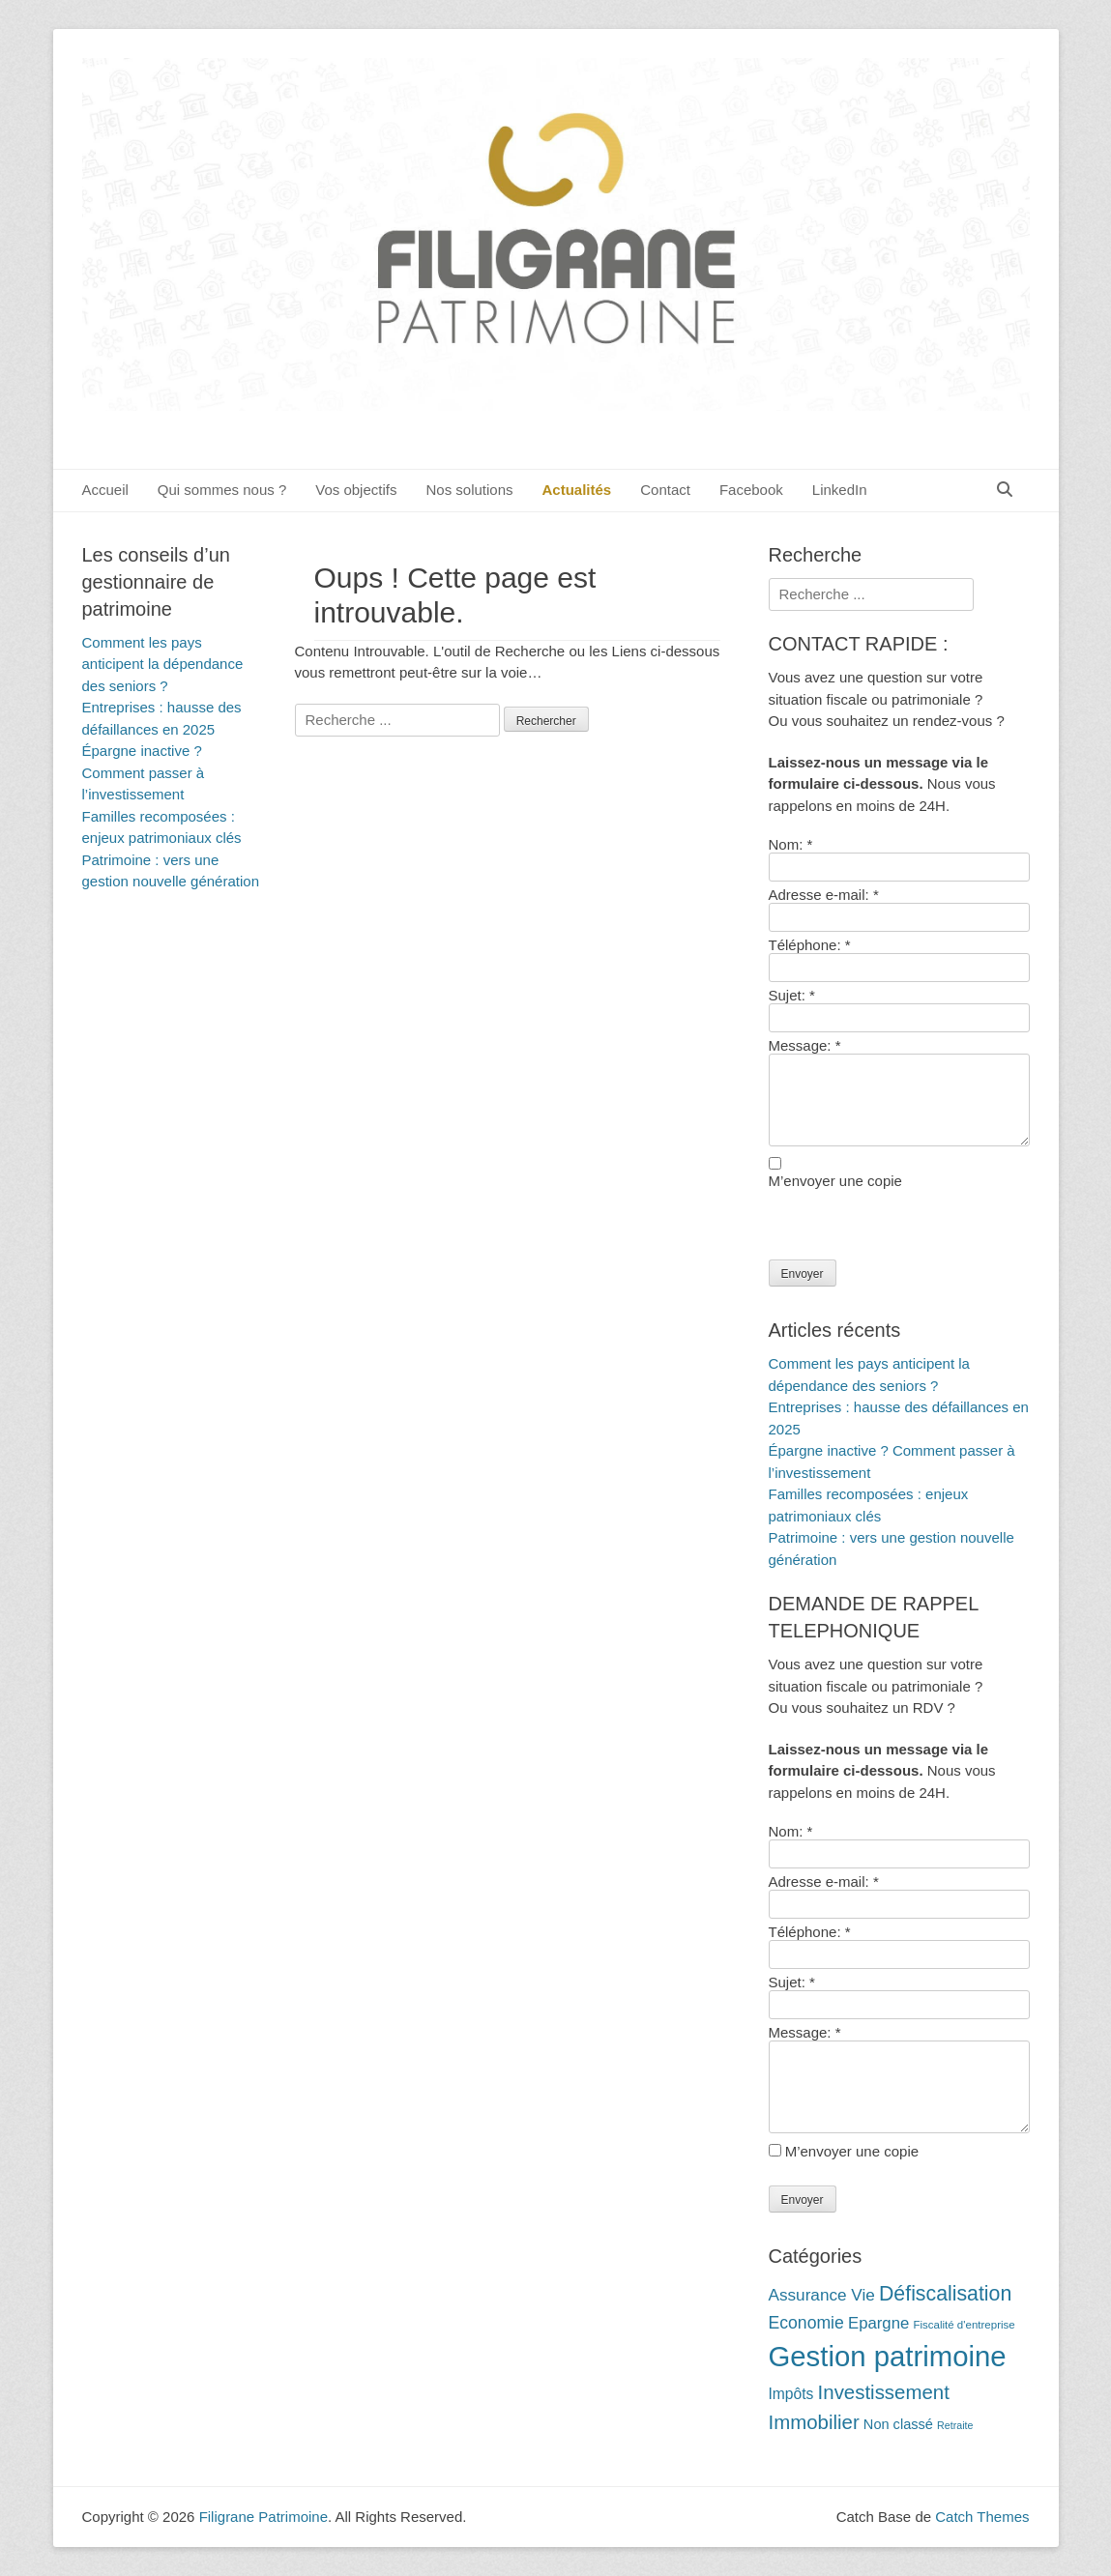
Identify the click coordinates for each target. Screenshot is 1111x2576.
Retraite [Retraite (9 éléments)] (955, 2425)
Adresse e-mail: (824, 894)
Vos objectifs (355, 489)
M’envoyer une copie (835, 1180)
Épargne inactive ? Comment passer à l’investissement (143, 772)
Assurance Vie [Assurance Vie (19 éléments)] (822, 2294)
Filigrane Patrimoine (263, 2516)
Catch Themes (982, 2516)
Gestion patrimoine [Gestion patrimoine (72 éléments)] (888, 2356)
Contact (665, 489)
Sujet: (792, 995)
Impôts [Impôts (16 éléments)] (791, 2394)
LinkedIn (839, 489)
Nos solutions (468, 489)
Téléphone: (810, 945)
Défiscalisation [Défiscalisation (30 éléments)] (945, 2293)
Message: (805, 1045)
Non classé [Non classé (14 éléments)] (898, 2424)
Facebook (751, 489)
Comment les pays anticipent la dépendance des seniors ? (163, 664)
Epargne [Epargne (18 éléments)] (878, 2323)
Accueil (105, 489)
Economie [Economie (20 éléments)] (806, 2322)
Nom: (791, 844)
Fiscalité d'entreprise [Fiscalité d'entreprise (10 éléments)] (963, 2324)
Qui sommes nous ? (222, 489)
